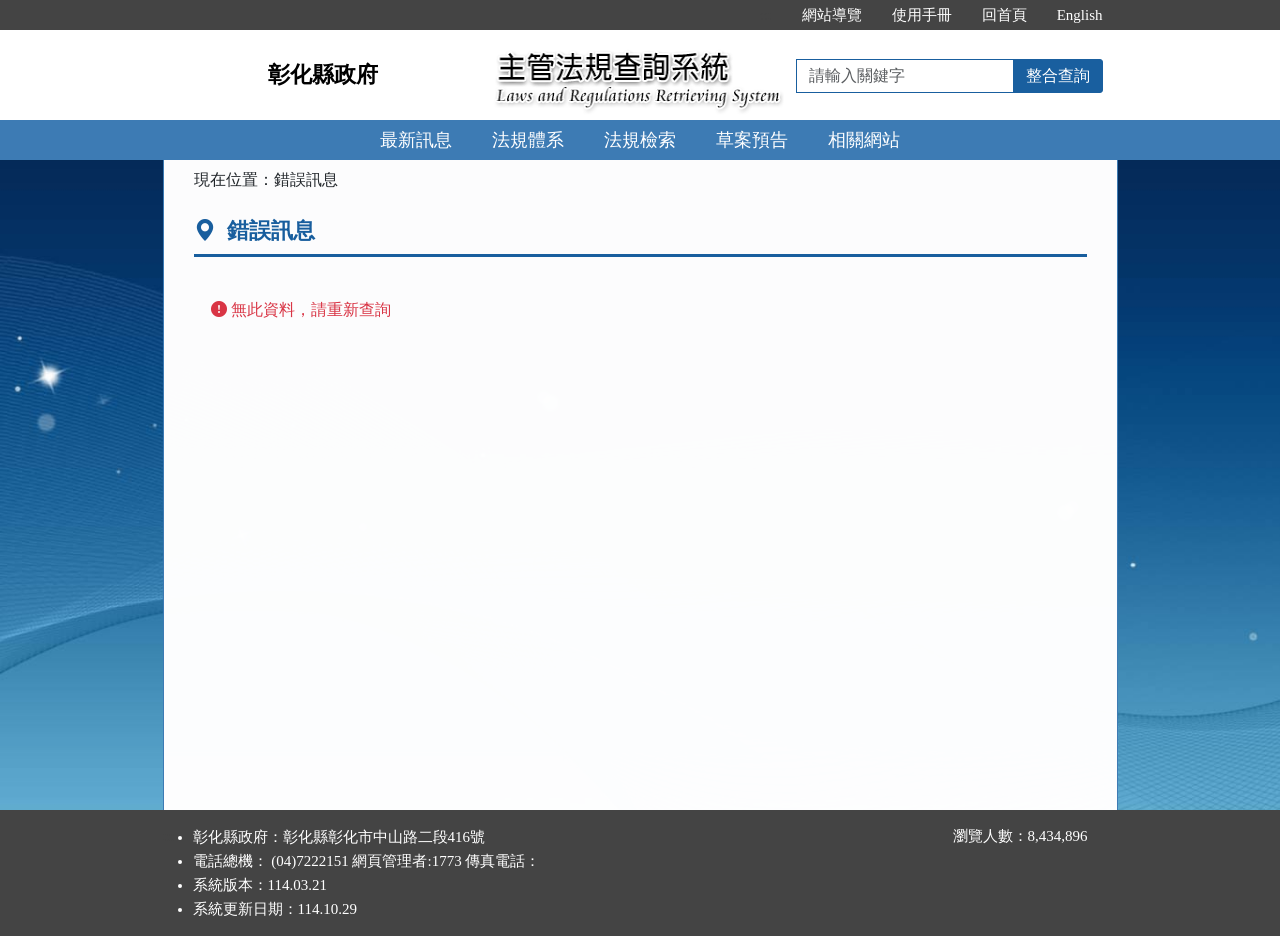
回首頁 (1004, 15)
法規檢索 (640, 140)
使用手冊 (922, 15)
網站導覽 (832, 15)
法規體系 (528, 140)
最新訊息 (416, 140)
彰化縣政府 (323, 74)
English (1080, 15)
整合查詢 (1058, 75)
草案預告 (752, 140)
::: (765, 15)
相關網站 (864, 140)
